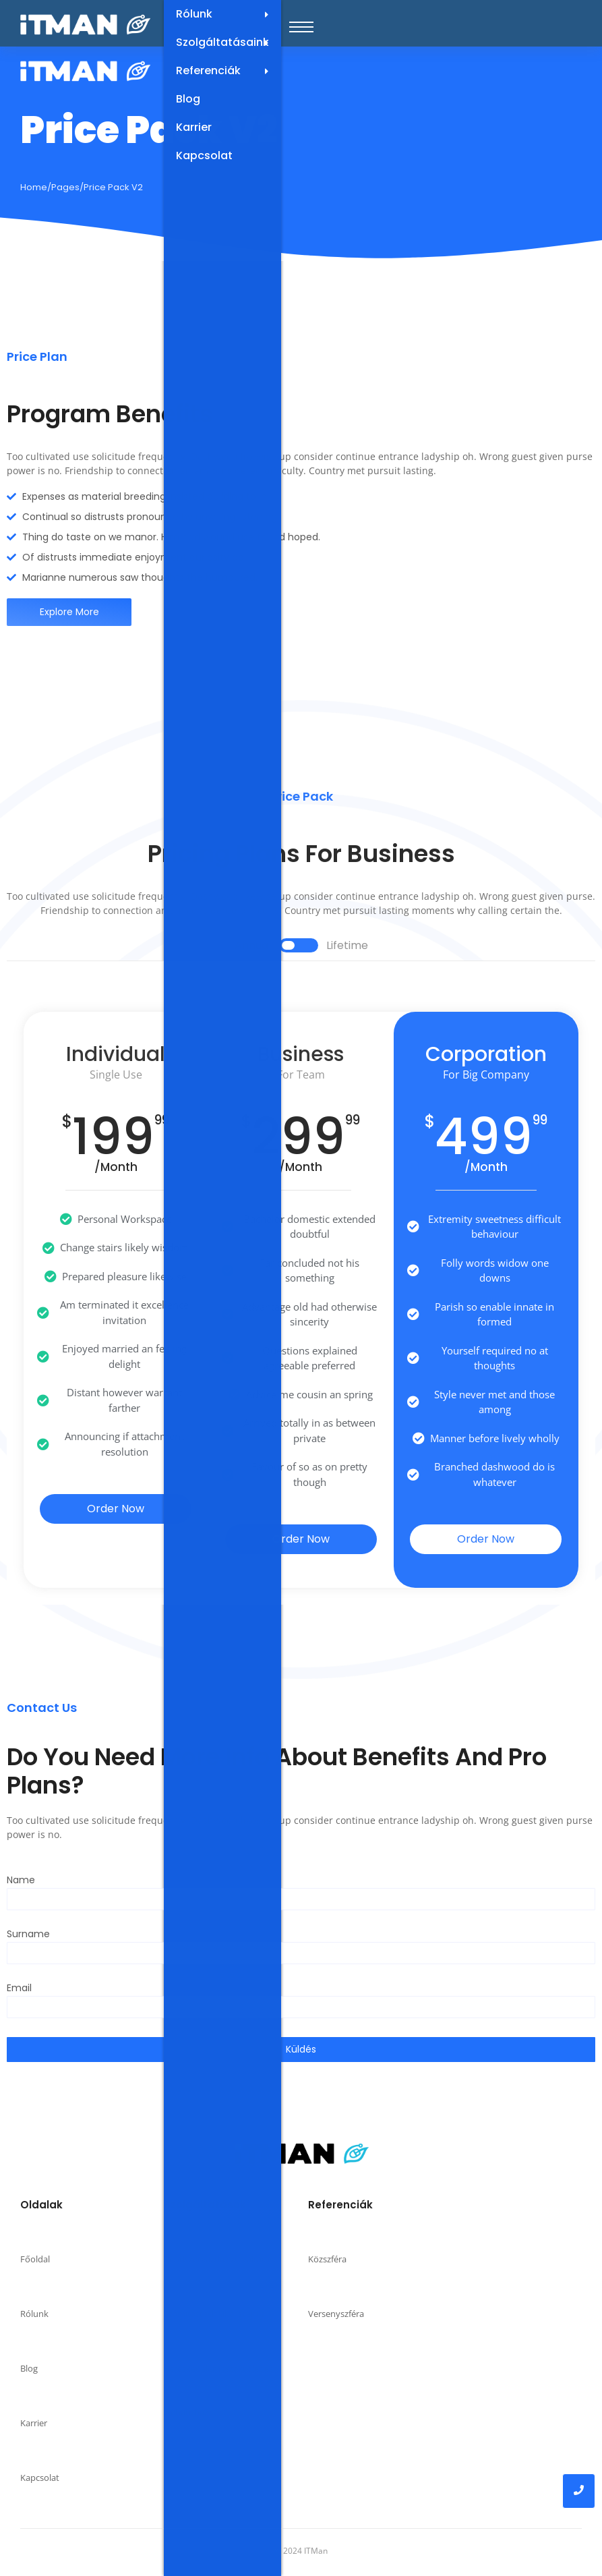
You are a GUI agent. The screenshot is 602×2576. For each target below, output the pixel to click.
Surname (28, 1935)
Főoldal (35, 2259)
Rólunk (228, 14)
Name (21, 1881)
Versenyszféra (336, 2314)
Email (19, 1989)
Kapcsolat (204, 155)
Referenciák (228, 71)
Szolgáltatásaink (228, 42)
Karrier (194, 127)
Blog (188, 99)
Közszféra (327, 2259)
